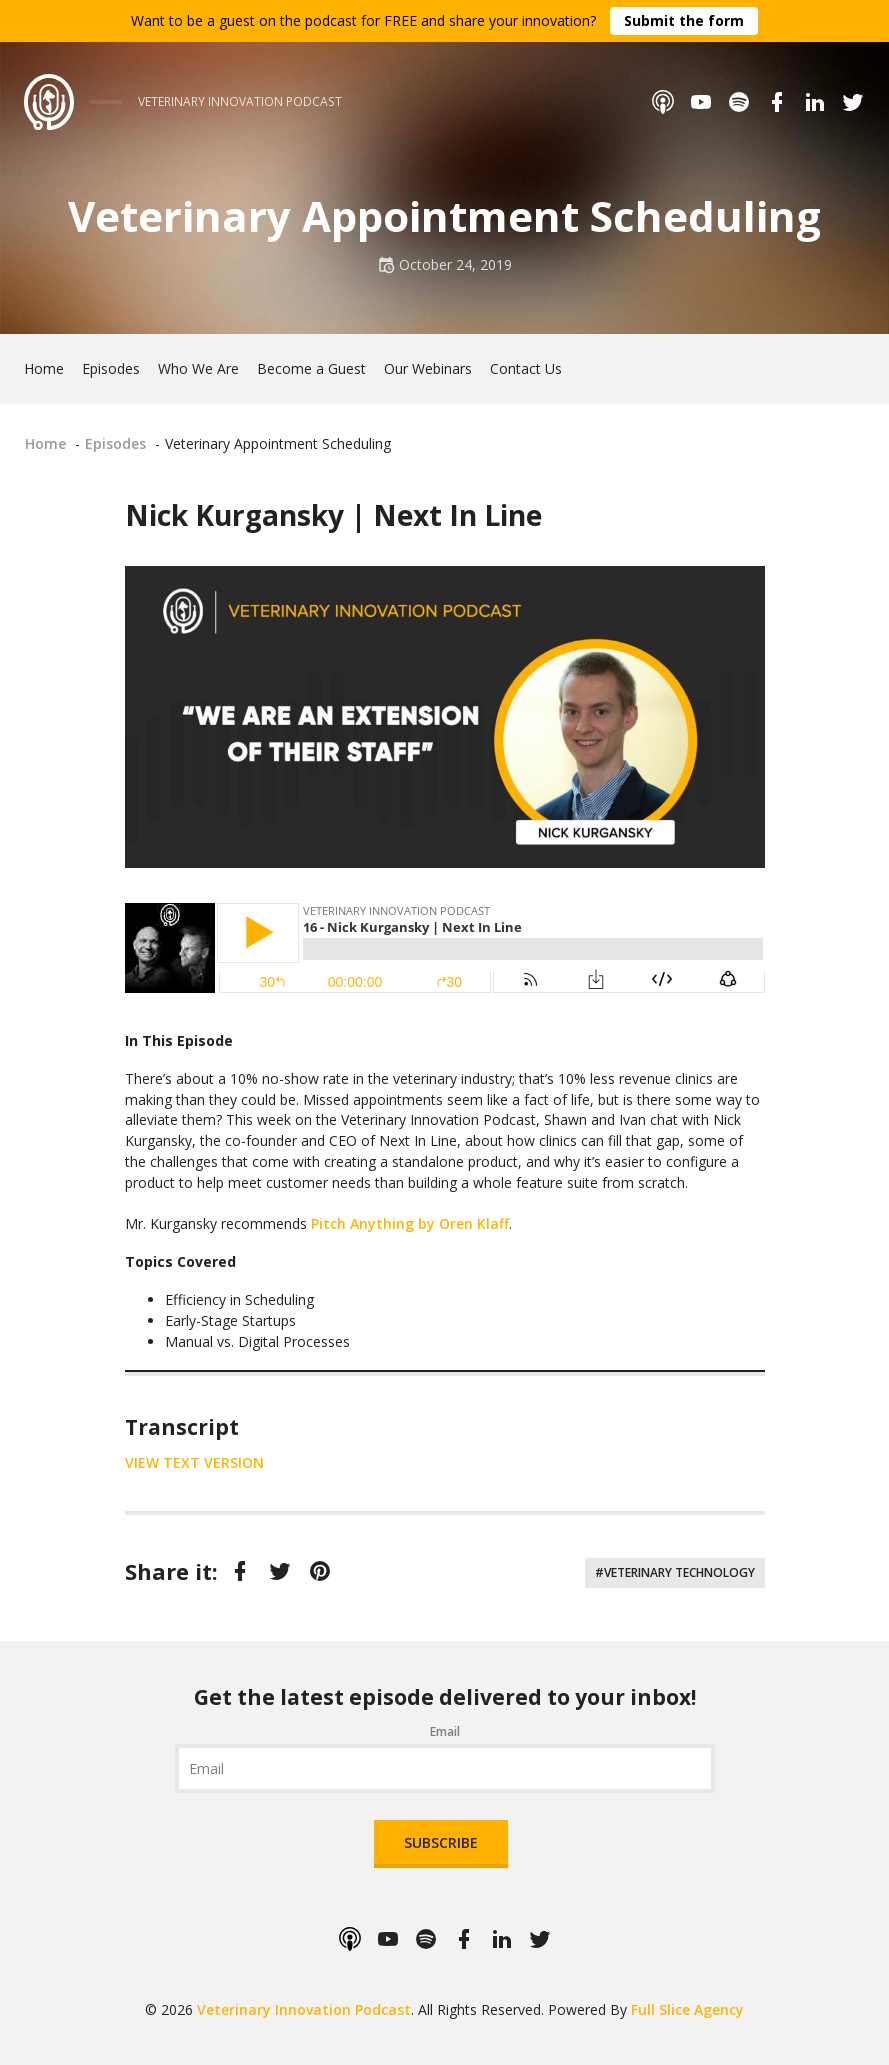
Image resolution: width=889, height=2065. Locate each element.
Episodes (111, 368)
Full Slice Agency (687, 2009)
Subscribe (441, 1842)
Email (445, 1731)
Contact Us (526, 368)
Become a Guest (311, 368)
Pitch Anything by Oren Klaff (410, 1223)
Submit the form (684, 20)
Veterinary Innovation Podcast (304, 2009)
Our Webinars (428, 368)
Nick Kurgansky (234, 515)
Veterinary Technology (679, 1572)
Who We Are (198, 368)
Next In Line (457, 515)
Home (44, 368)
